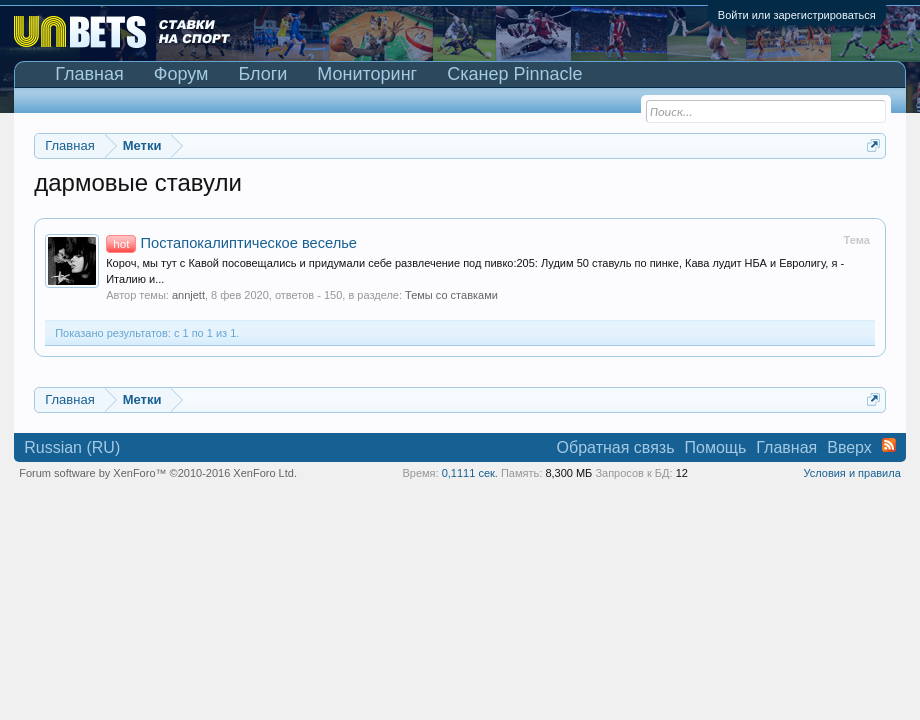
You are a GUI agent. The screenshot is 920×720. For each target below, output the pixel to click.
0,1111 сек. (470, 473)
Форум (181, 74)
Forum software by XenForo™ (158, 473)
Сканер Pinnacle (514, 74)
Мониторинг (367, 74)
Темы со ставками (451, 295)
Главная (89, 74)
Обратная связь (616, 447)
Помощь (716, 447)
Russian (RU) (72, 447)
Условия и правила (851, 473)
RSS (889, 445)
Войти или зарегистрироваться (797, 15)
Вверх (849, 447)
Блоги (262, 74)
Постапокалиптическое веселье (231, 243)
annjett (188, 295)
